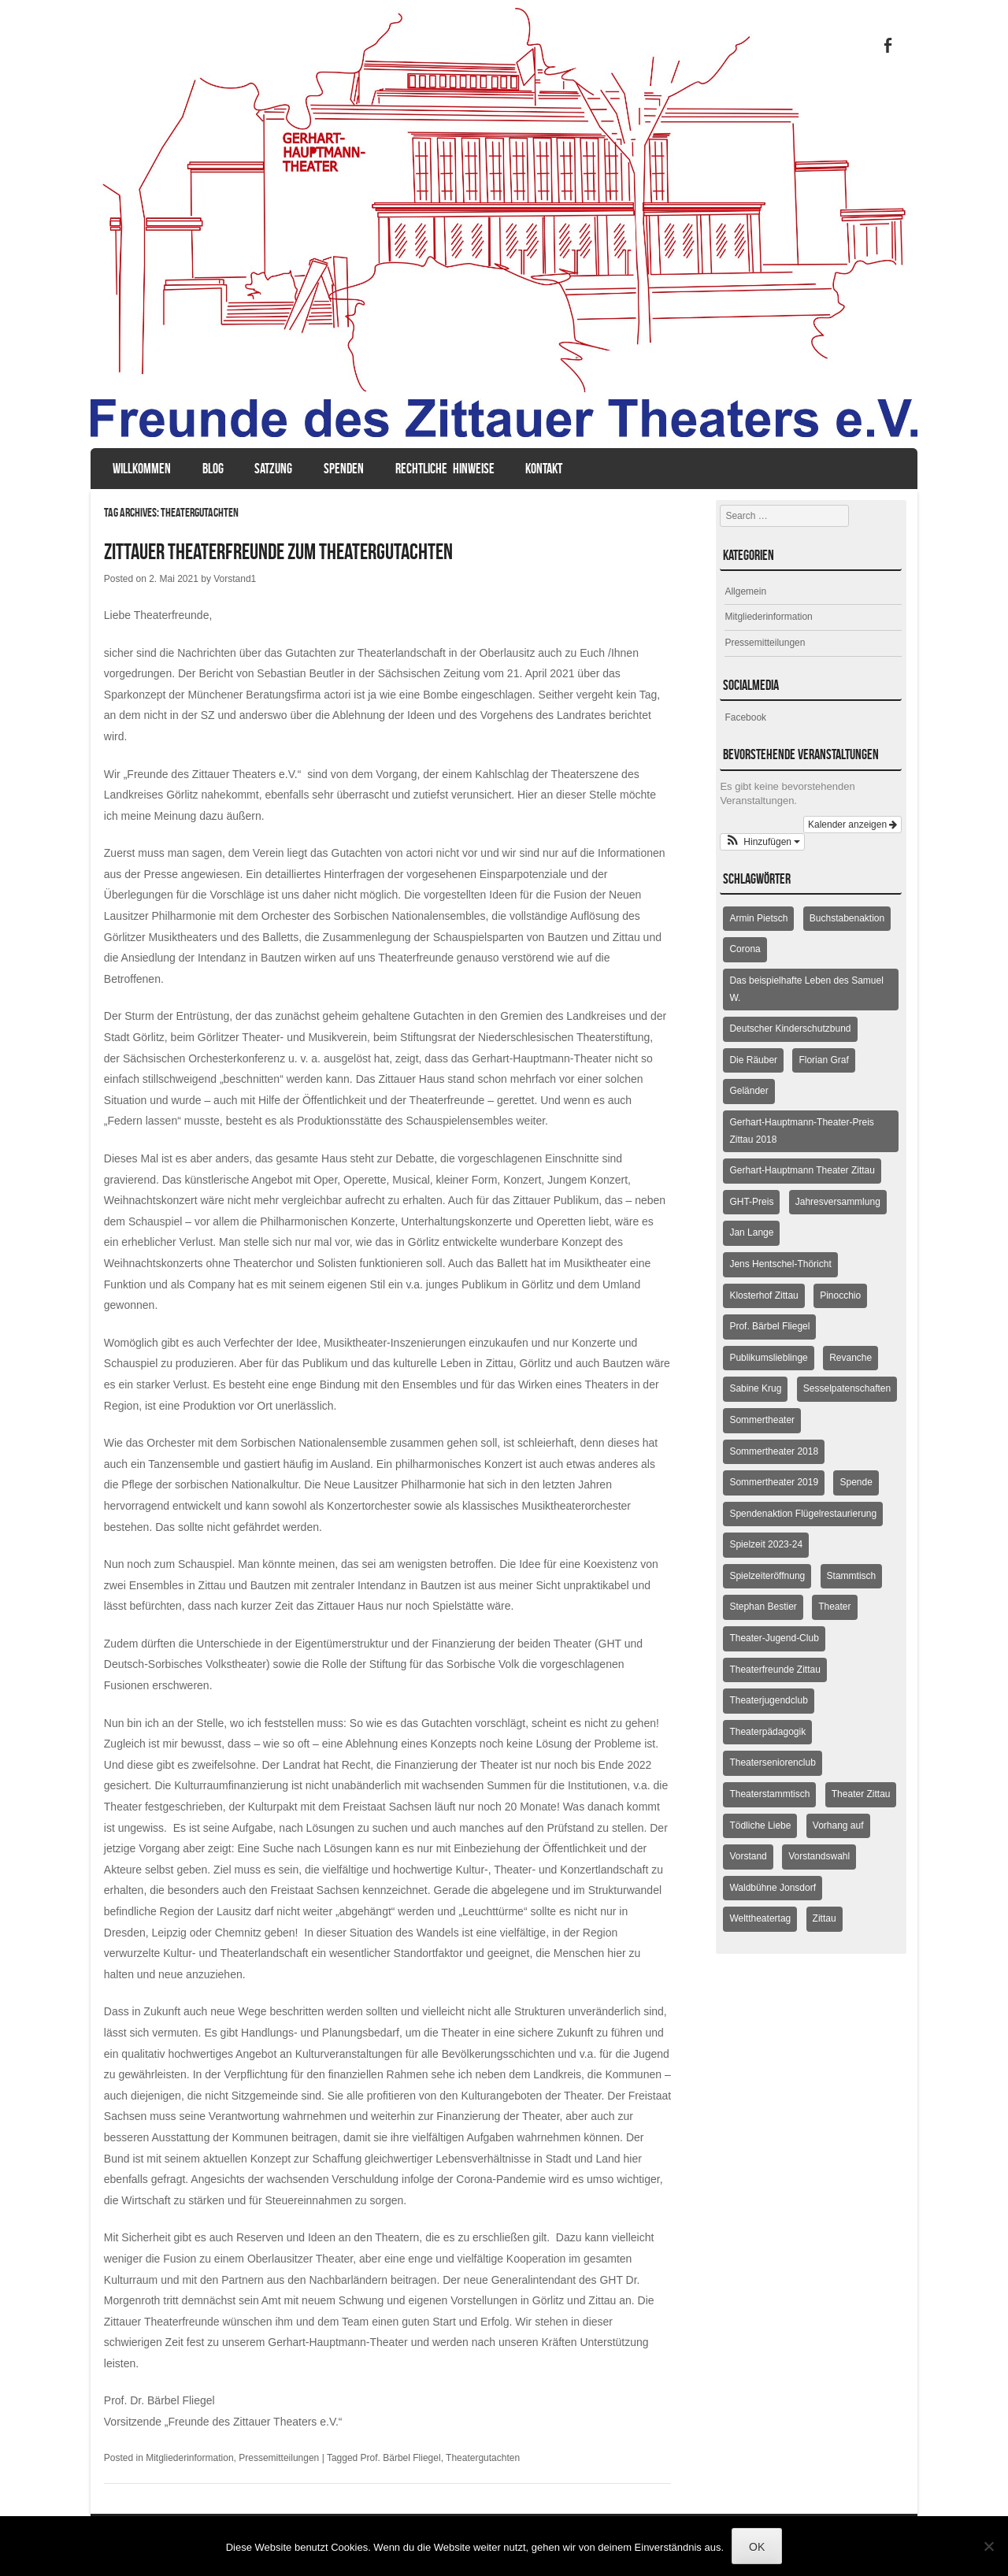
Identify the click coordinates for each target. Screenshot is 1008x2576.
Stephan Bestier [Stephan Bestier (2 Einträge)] (762, 1606)
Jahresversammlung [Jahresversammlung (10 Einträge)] (837, 1201)
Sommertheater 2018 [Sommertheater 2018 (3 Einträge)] (773, 1451)
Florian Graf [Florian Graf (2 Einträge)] (823, 1060)
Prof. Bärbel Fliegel (401, 2457)
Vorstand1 (234, 578)
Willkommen (142, 468)
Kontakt (543, 468)
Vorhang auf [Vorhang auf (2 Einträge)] (838, 1825)
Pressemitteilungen (279, 2457)
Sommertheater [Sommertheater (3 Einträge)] (762, 1419)
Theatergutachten (483, 2457)
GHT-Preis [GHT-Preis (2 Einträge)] (751, 1201)
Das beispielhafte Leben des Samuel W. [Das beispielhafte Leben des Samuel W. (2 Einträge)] (806, 989)
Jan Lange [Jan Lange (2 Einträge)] (751, 1232)
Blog (213, 468)
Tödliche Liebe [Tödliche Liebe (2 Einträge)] (760, 1825)
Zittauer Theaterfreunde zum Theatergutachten (278, 551)
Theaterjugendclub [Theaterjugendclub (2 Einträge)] (768, 1700)
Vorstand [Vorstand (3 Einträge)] (747, 1856)
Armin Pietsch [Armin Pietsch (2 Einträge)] (758, 918)
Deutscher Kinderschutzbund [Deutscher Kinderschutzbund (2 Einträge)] (789, 1028)
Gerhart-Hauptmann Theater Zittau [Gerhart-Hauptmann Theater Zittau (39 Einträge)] (802, 1170)
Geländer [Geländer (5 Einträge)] (748, 1090)
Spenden (344, 468)
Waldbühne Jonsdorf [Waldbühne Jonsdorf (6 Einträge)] (772, 1887)
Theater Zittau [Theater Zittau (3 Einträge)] (861, 1793)
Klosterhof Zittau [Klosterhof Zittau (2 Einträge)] (763, 1295)
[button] (762, 842)
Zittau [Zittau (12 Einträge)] (824, 1918)
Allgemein (745, 591)
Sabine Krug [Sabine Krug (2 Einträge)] (755, 1388)
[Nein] (988, 2546)
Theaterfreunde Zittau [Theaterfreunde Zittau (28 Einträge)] (774, 1669)
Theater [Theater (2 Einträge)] (834, 1606)
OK (757, 2547)
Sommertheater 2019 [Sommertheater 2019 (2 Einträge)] (773, 1482)
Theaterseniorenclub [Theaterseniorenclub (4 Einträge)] (772, 1762)
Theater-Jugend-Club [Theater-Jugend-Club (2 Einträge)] (773, 1638)
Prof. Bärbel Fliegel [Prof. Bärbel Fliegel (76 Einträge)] (769, 1326)
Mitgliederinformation (189, 2457)
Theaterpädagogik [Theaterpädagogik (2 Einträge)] (767, 1731)
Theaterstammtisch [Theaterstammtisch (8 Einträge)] (769, 1793)
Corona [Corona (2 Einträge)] (744, 948)
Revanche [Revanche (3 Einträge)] (850, 1357)
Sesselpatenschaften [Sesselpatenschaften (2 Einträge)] (847, 1388)
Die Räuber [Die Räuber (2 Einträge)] (753, 1060)
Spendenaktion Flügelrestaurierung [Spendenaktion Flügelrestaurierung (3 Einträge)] (802, 1513)
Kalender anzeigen (852, 824)
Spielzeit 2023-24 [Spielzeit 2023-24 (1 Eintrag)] (765, 1544)
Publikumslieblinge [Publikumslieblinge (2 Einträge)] (768, 1357)
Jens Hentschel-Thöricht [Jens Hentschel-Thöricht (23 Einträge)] (780, 1263)
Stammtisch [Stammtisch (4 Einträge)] (851, 1575)
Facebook (745, 717)
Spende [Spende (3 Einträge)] (855, 1482)
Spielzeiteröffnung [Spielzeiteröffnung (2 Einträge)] (767, 1575)
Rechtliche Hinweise (445, 468)
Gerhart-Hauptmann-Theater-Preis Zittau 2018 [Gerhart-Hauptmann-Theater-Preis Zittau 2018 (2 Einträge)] (801, 1131)
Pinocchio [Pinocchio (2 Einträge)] (840, 1295)
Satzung (273, 468)
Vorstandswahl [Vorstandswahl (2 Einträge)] (819, 1856)
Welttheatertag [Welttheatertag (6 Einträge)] (760, 1918)
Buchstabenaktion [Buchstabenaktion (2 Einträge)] (847, 918)
